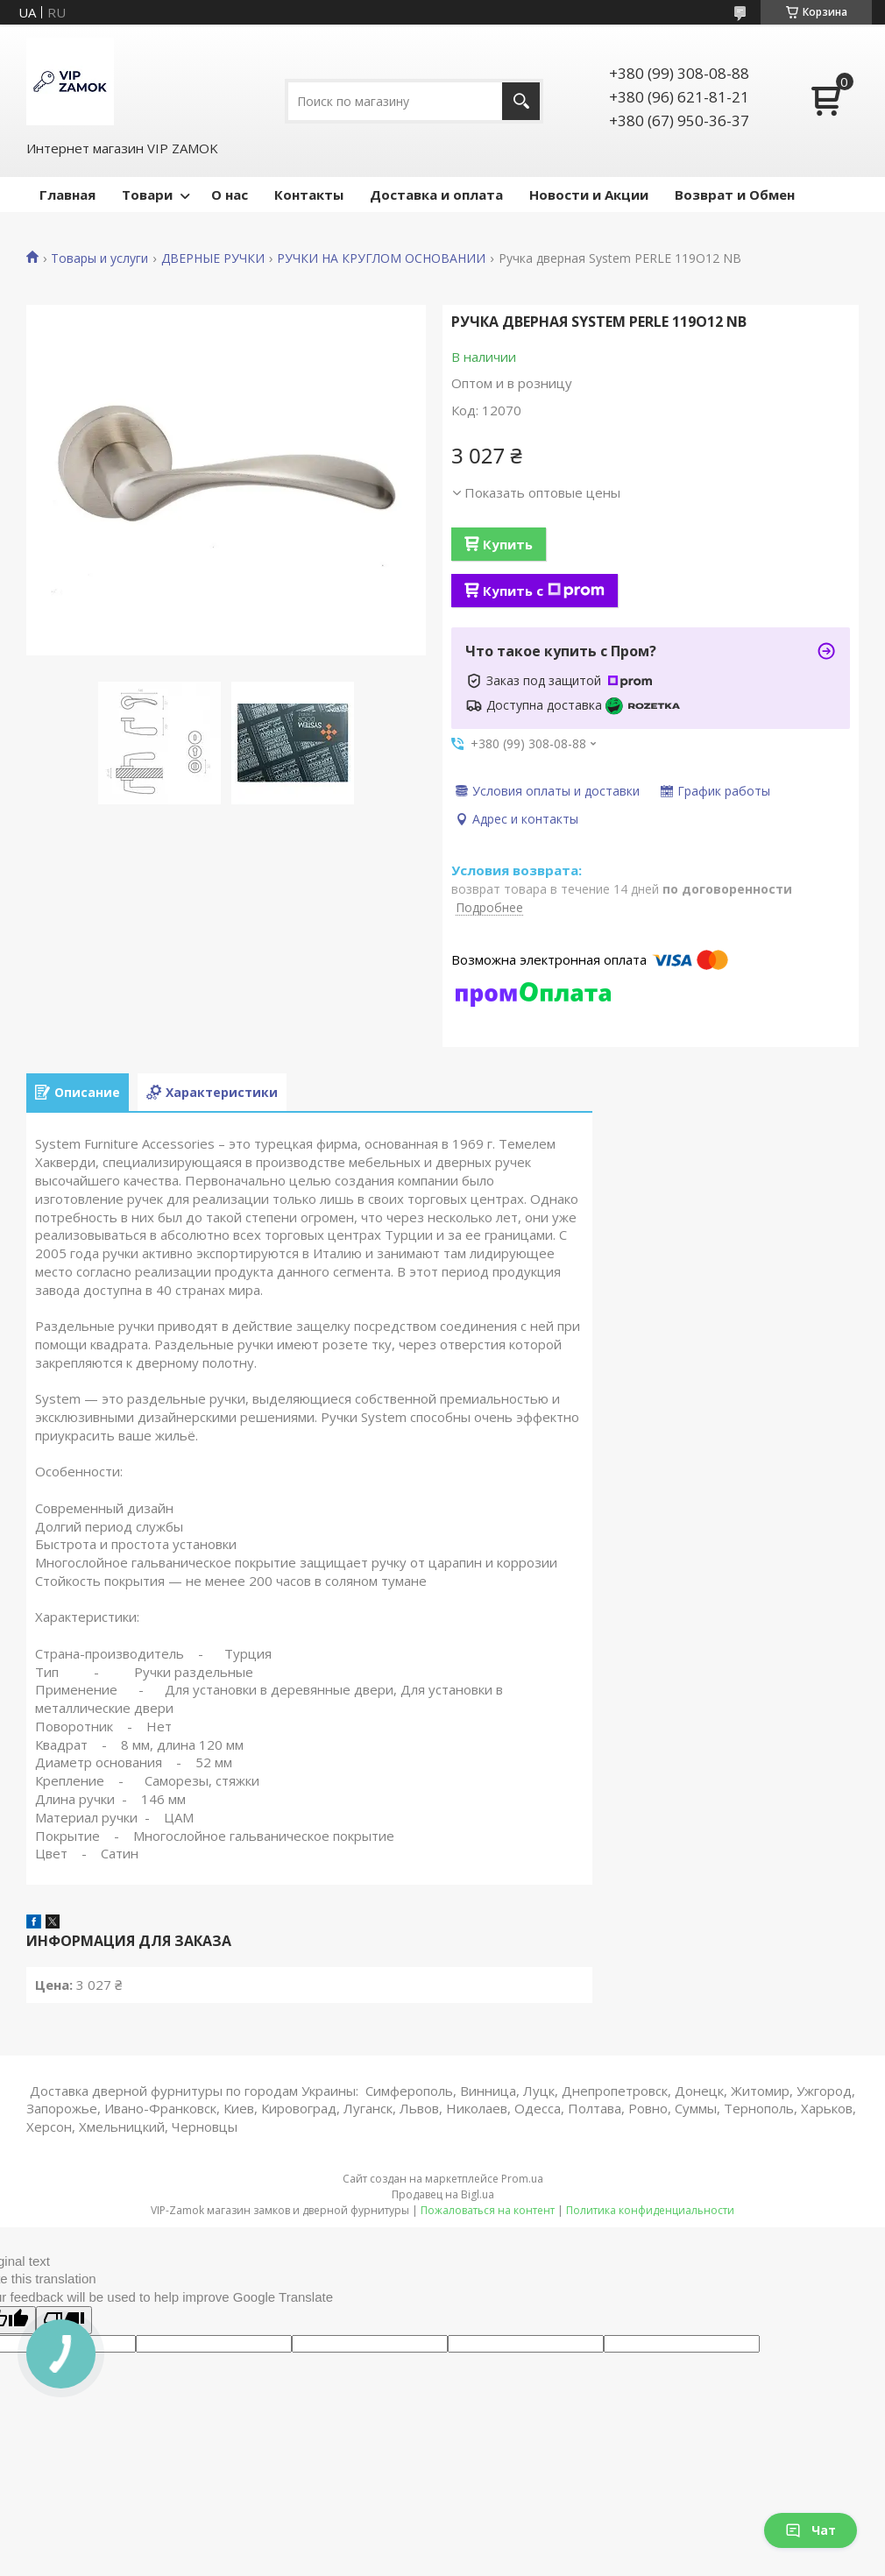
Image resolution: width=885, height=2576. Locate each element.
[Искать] (521, 101)
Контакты (308, 194)
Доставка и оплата (436, 194)
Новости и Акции (588, 194)
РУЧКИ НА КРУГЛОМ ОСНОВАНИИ (381, 258)
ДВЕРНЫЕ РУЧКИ (213, 258)
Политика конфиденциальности (650, 2210)
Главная (67, 194)
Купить (508, 544)
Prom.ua (522, 2178)
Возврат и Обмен (735, 194)
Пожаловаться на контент (488, 2210)
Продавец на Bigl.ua (443, 2194)
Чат (810, 2530)
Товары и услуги (99, 258)
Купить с (544, 590)
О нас (229, 194)
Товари (147, 194)
